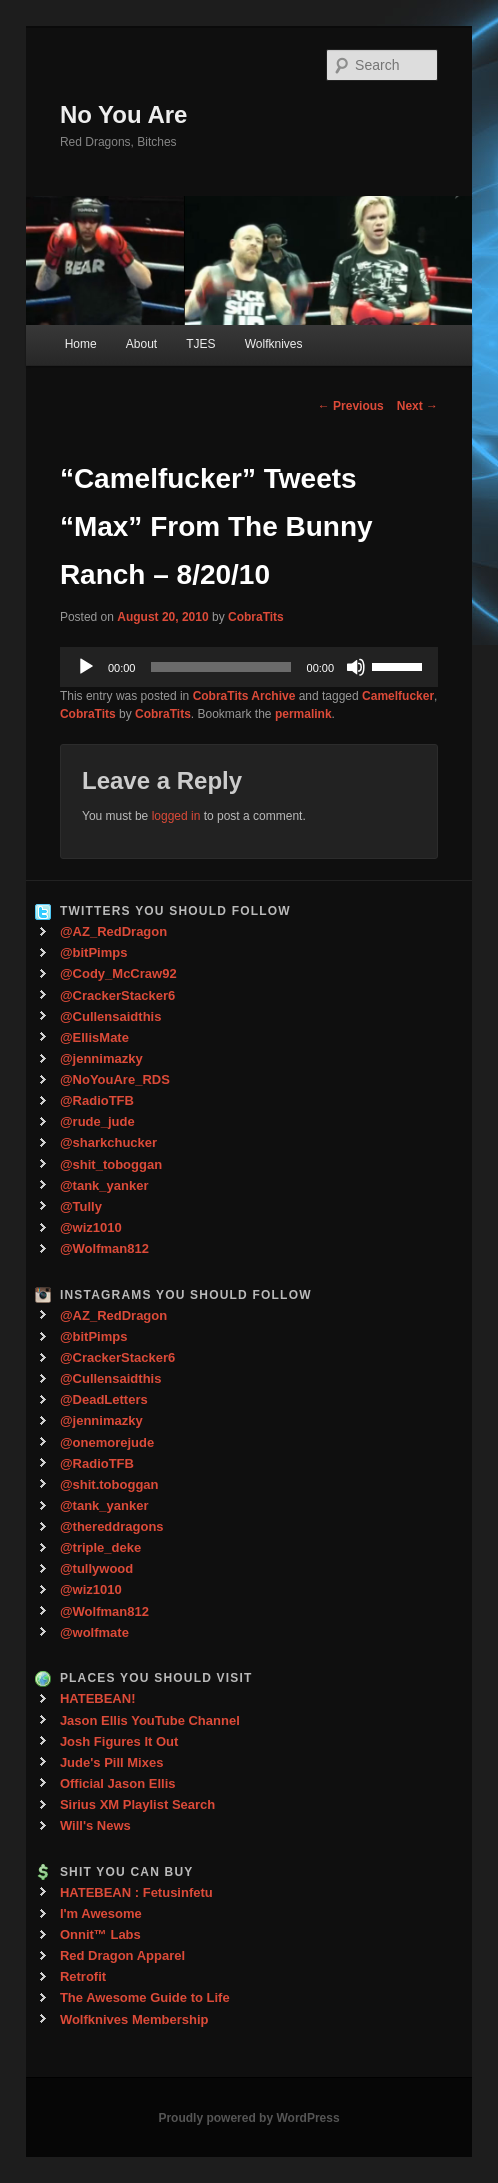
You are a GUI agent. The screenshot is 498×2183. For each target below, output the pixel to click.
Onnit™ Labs (100, 1934)
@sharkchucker (108, 1142)
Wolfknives (274, 344)
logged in (176, 816)
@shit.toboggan (109, 1484)
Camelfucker (398, 696)
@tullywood (96, 1568)
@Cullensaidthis (111, 1016)
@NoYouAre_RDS (115, 1079)
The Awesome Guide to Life (145, 1997)
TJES (200, 344)
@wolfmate (94, 1632)
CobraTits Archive (244, 696)
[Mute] (356, 667)
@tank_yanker (104, 1185)
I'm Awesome (101, 1913)
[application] (249, 667)
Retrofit (83, 1976)
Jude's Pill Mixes (112, 1762)
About (141, 344)
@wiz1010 (91, 1227)
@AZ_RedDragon (113, 931)
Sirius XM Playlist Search (137, 1804)
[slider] (220, 667)
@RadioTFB (97, 1100)
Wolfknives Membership (134, 2019)
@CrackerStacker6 (117, 995)
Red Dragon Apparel (122, 1955)
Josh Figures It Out (119, 1741)
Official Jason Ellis (118, 1783)
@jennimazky (101, 1058)
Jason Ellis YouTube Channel (150, 1720)
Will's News (95, 1825)
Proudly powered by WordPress (248, 2118)
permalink (303, 714)
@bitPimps (94, 952)
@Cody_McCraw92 (118, 973)
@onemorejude (107, 1442)
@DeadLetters (104, 1399)
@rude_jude (97, 1121)
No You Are (124, 114)
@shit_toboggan (111, 1164)
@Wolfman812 (104, 1248)
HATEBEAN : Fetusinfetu (136, 1892)
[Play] (86, 667)
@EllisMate (94, 1037)
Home (81, 344)
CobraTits (256, 617)
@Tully (81, 1206)
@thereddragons (112, 1526)
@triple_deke (100, 1547)
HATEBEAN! (98, 1698)
